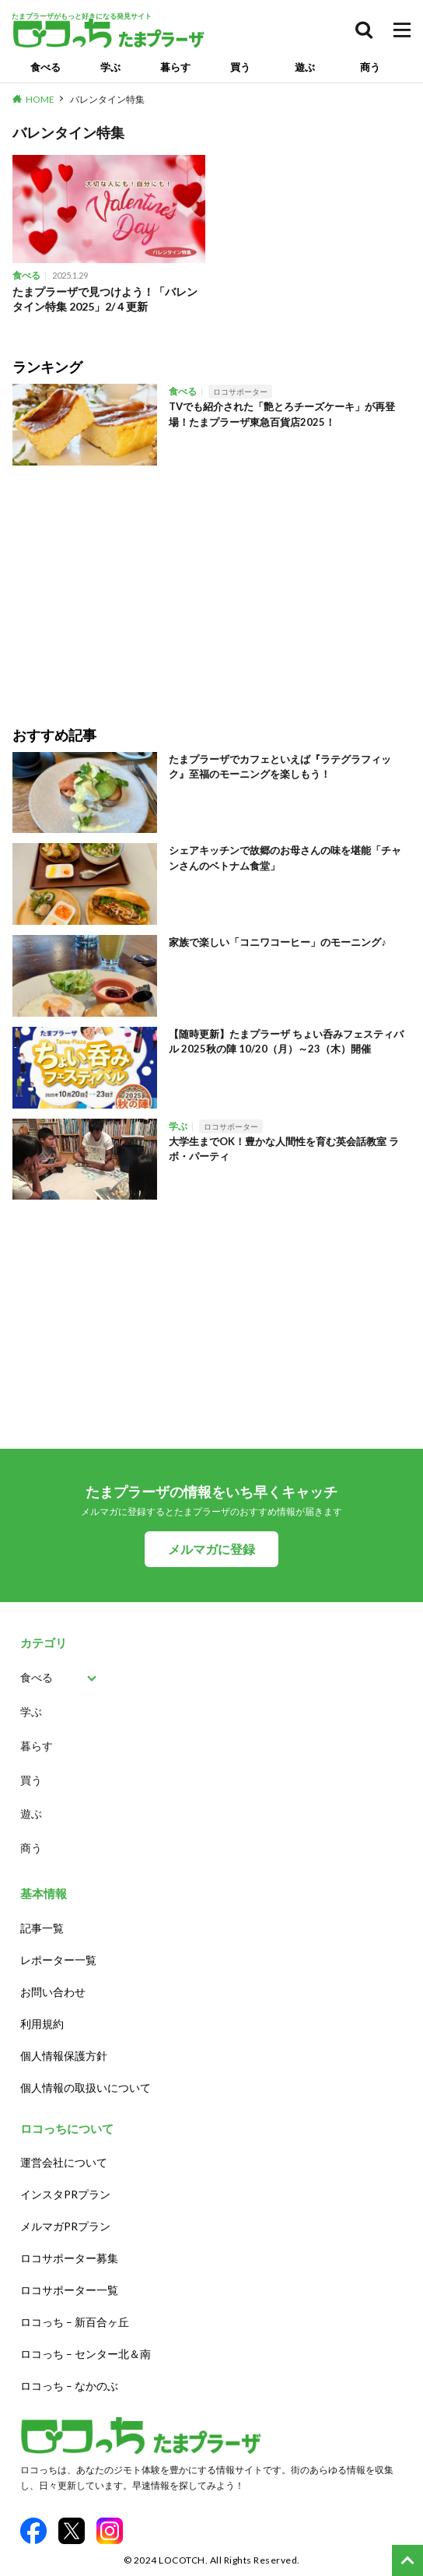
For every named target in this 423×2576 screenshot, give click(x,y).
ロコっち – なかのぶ (69, 2385)
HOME (40, 99)
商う (370, 67)
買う (240, 67)
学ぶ (110, 67)
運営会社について (63, 2162)
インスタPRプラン (65, 2194)
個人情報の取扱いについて (85, 2087)
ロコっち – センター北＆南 (85, 2353)
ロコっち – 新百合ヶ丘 (74, 2321)
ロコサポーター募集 (69, 2258)
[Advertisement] (211, 585)
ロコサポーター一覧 (69, 2290)
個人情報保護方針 (63, 2055)
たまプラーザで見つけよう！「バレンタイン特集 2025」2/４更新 (105, 299)
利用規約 (42, 2023)
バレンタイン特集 (107, 99)
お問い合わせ (53, 1991)
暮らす (175, 67)
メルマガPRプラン (65, 2226)
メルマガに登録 (211, 1548)
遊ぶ (305, 67)
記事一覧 (42, 1928)
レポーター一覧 (58, 1959)
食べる (45, 67)
